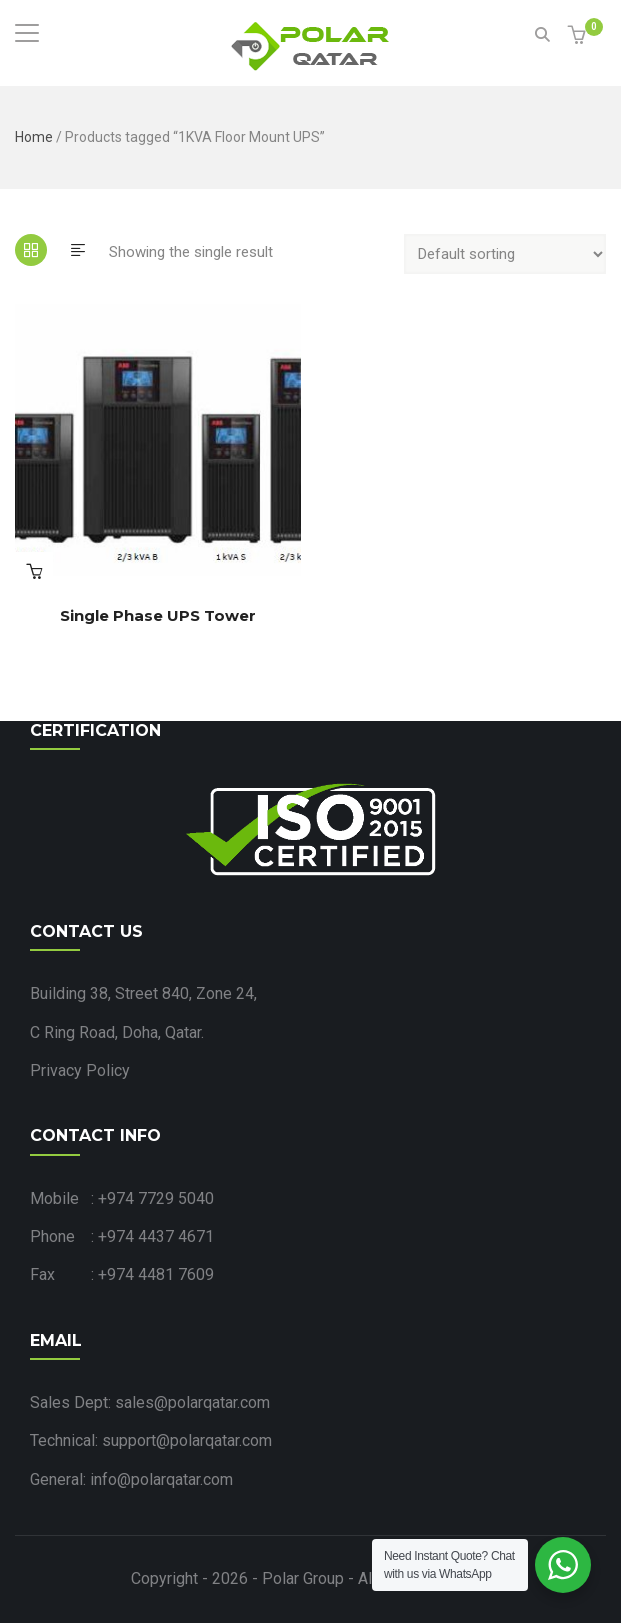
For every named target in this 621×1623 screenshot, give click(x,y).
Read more (34, 571)
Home (34, 137)
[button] (579, 36)
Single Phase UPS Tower (158, 615)
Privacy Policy (80, 1070)
